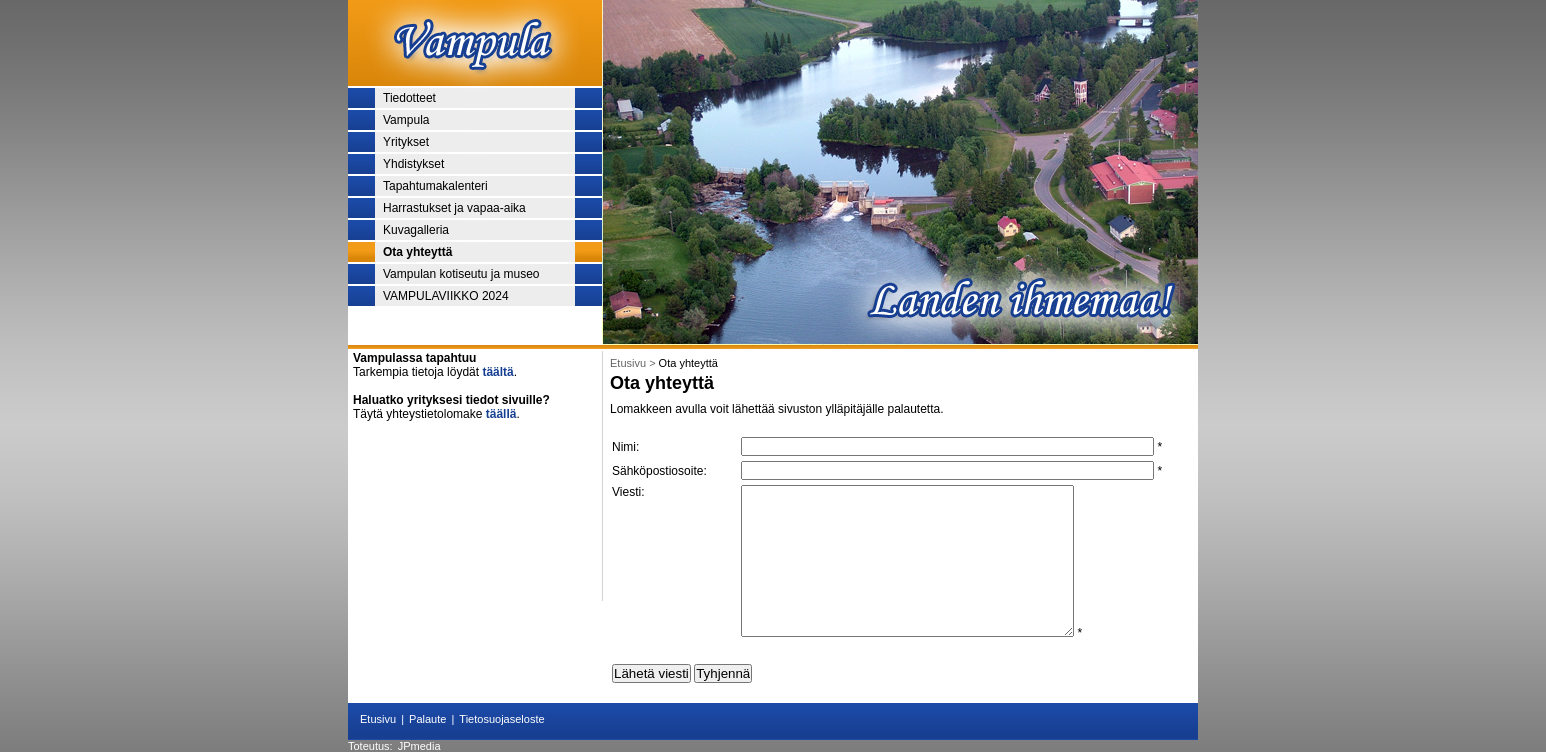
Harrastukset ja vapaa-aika (454, 208)
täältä (497, 372)
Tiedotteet (409, 98)
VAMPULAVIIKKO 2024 (446, 296)
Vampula (406, 120)
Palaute (427, 719)
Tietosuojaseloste (501, 719)
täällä (501, 414)
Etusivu (378, 719)
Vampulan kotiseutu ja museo (461, 274)
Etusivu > (634, 363)
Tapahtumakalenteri (435, 186)
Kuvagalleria (416, 230)
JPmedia (419, 746)
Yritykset (406, 142)
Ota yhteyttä (417, 252)
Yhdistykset (413, 164)
